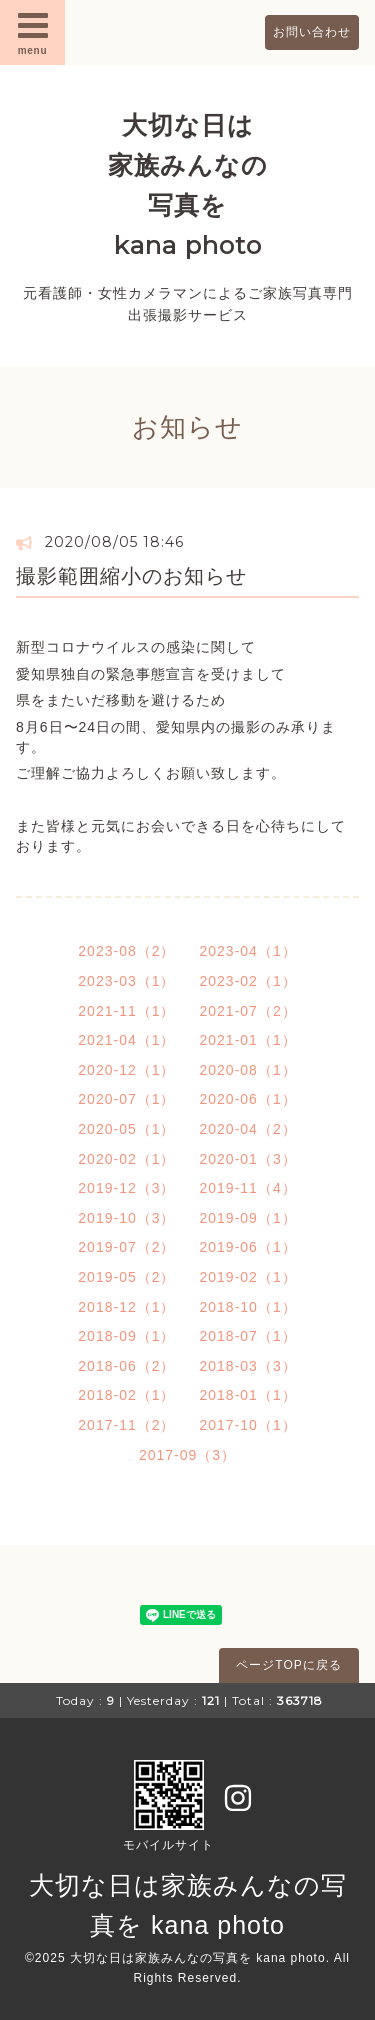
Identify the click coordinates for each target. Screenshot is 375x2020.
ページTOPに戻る (288, 1665)
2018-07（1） (248, 1336)
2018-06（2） (126, 1366)
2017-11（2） (126, 1425)
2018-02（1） (126, 1395)
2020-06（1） (248, 1099)
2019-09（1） (248, 1218)
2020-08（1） (248, 1070)
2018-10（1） (248, 1307)
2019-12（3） (126, 1188)
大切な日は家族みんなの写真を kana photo (198, 1958)
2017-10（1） (248, 1425)
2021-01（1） (248, 1040)
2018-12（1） (126, 1307)
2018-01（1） (248, 1395)
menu (33, 32)
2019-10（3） (126, 1218)
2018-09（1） (126, 1336)
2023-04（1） (248, 951)
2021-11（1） (126, 1011)
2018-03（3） (248, 1366)
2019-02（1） (248, 1277)
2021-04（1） (126, 1040)
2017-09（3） (187, 1455)
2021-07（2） (248, 1011)
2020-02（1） (126, 1159)
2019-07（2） (126, 1247)
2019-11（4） (248, 1188)
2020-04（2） (248, 1129)
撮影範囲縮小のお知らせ (131, 576)
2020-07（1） (126, 1099)
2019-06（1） (248, 1247)
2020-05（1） (126, 1129)
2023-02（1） (248, 981)
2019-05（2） (126, 1277)
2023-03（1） (126, 981)
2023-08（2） (126, 951)
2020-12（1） (126, 1070)
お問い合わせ (312, 32)
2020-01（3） (248, 1159)
